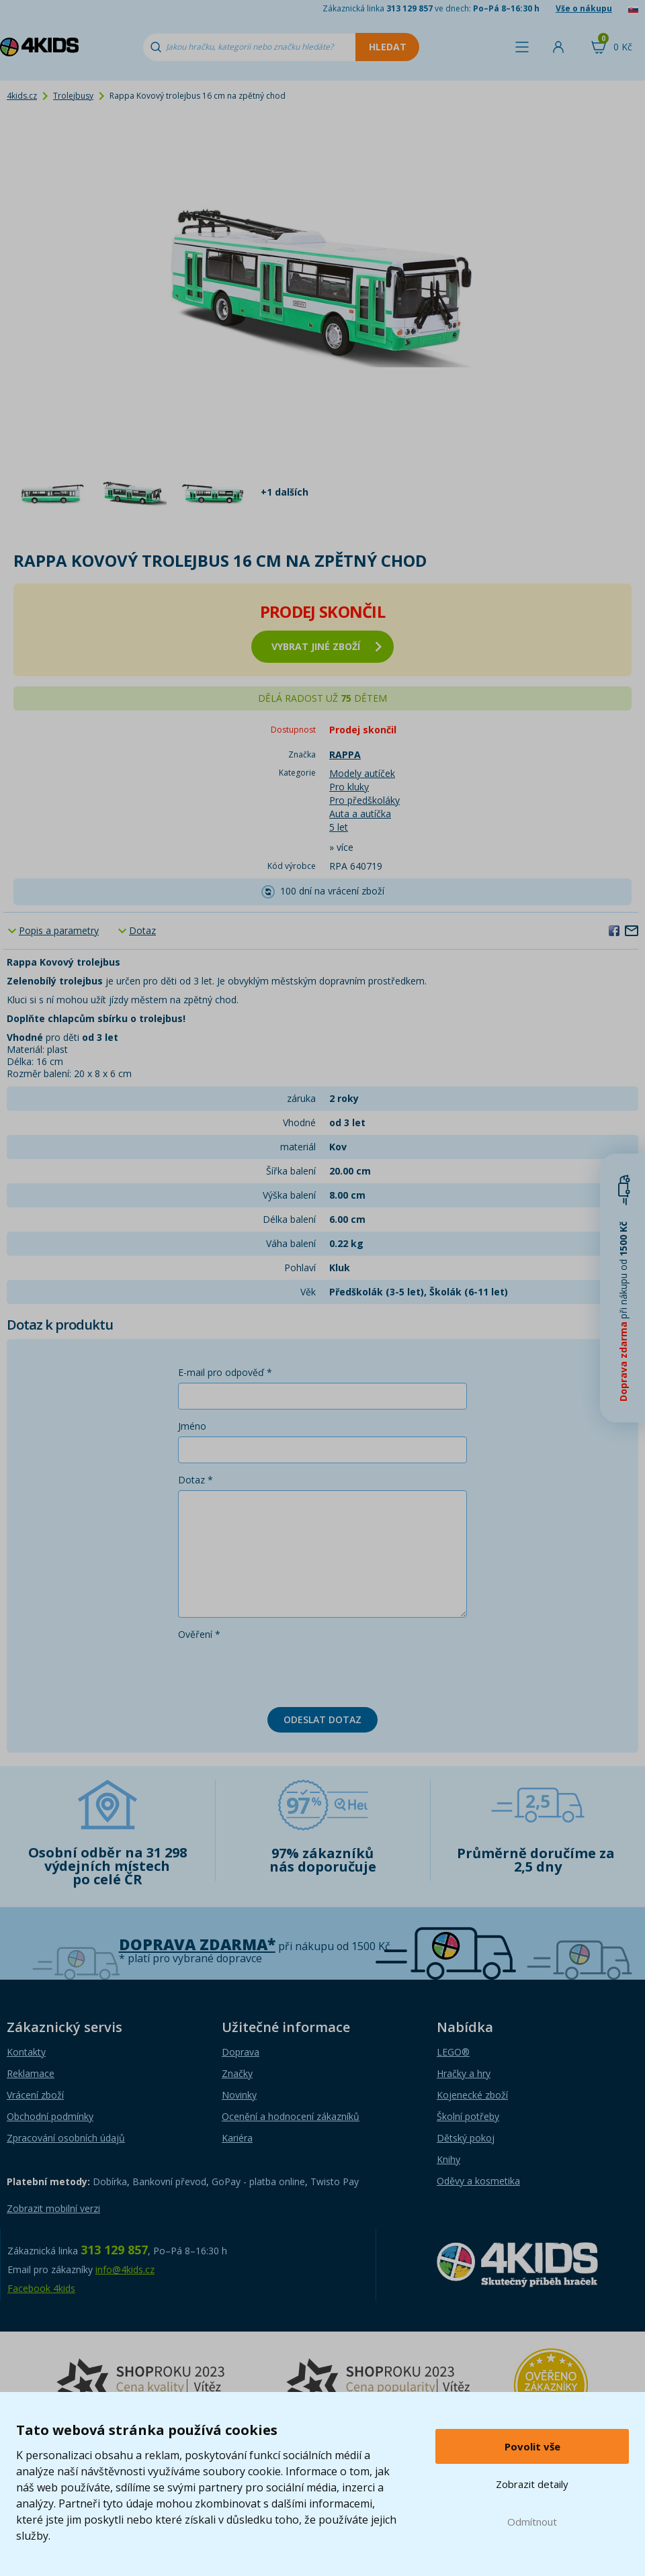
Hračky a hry (463, 2073)
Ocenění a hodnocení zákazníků (290, 2116)
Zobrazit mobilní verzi (53, 2208)
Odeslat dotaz (322, 1719)
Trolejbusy (73, 95)
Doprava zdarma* (197, 1944)
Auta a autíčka (360, 813)
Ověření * (199, 1634)
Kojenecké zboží (472, 2094)
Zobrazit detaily (532, 2484)
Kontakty (26, 2051)
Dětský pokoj (465, 2137)
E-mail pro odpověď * (225, 1372)
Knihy (448, 2159)
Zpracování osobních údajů (66, 2137)
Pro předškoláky (364, 800)
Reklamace (30, 2073)
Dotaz (142, 930)
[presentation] (280, 1671)
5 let (338, 827)
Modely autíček (362, 773)
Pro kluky (349, 786)
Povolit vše (532, 2446)
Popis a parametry (59, 930)
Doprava (240, 2051)
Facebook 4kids (41, 2288)
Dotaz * (195, 1479)
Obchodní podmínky (50, 2116)
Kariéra (237, 2137)
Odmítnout (532, 2521)
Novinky (239, 2094)
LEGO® (453, 2051)
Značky (237, 2073)
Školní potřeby (468, 2116)
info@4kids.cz (125, 2269)
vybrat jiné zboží (326, 646)
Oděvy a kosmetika (478, 2180)
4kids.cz (22, 95)
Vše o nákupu (584, 8)
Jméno (192, 1426)
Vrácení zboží (35, 2094)
